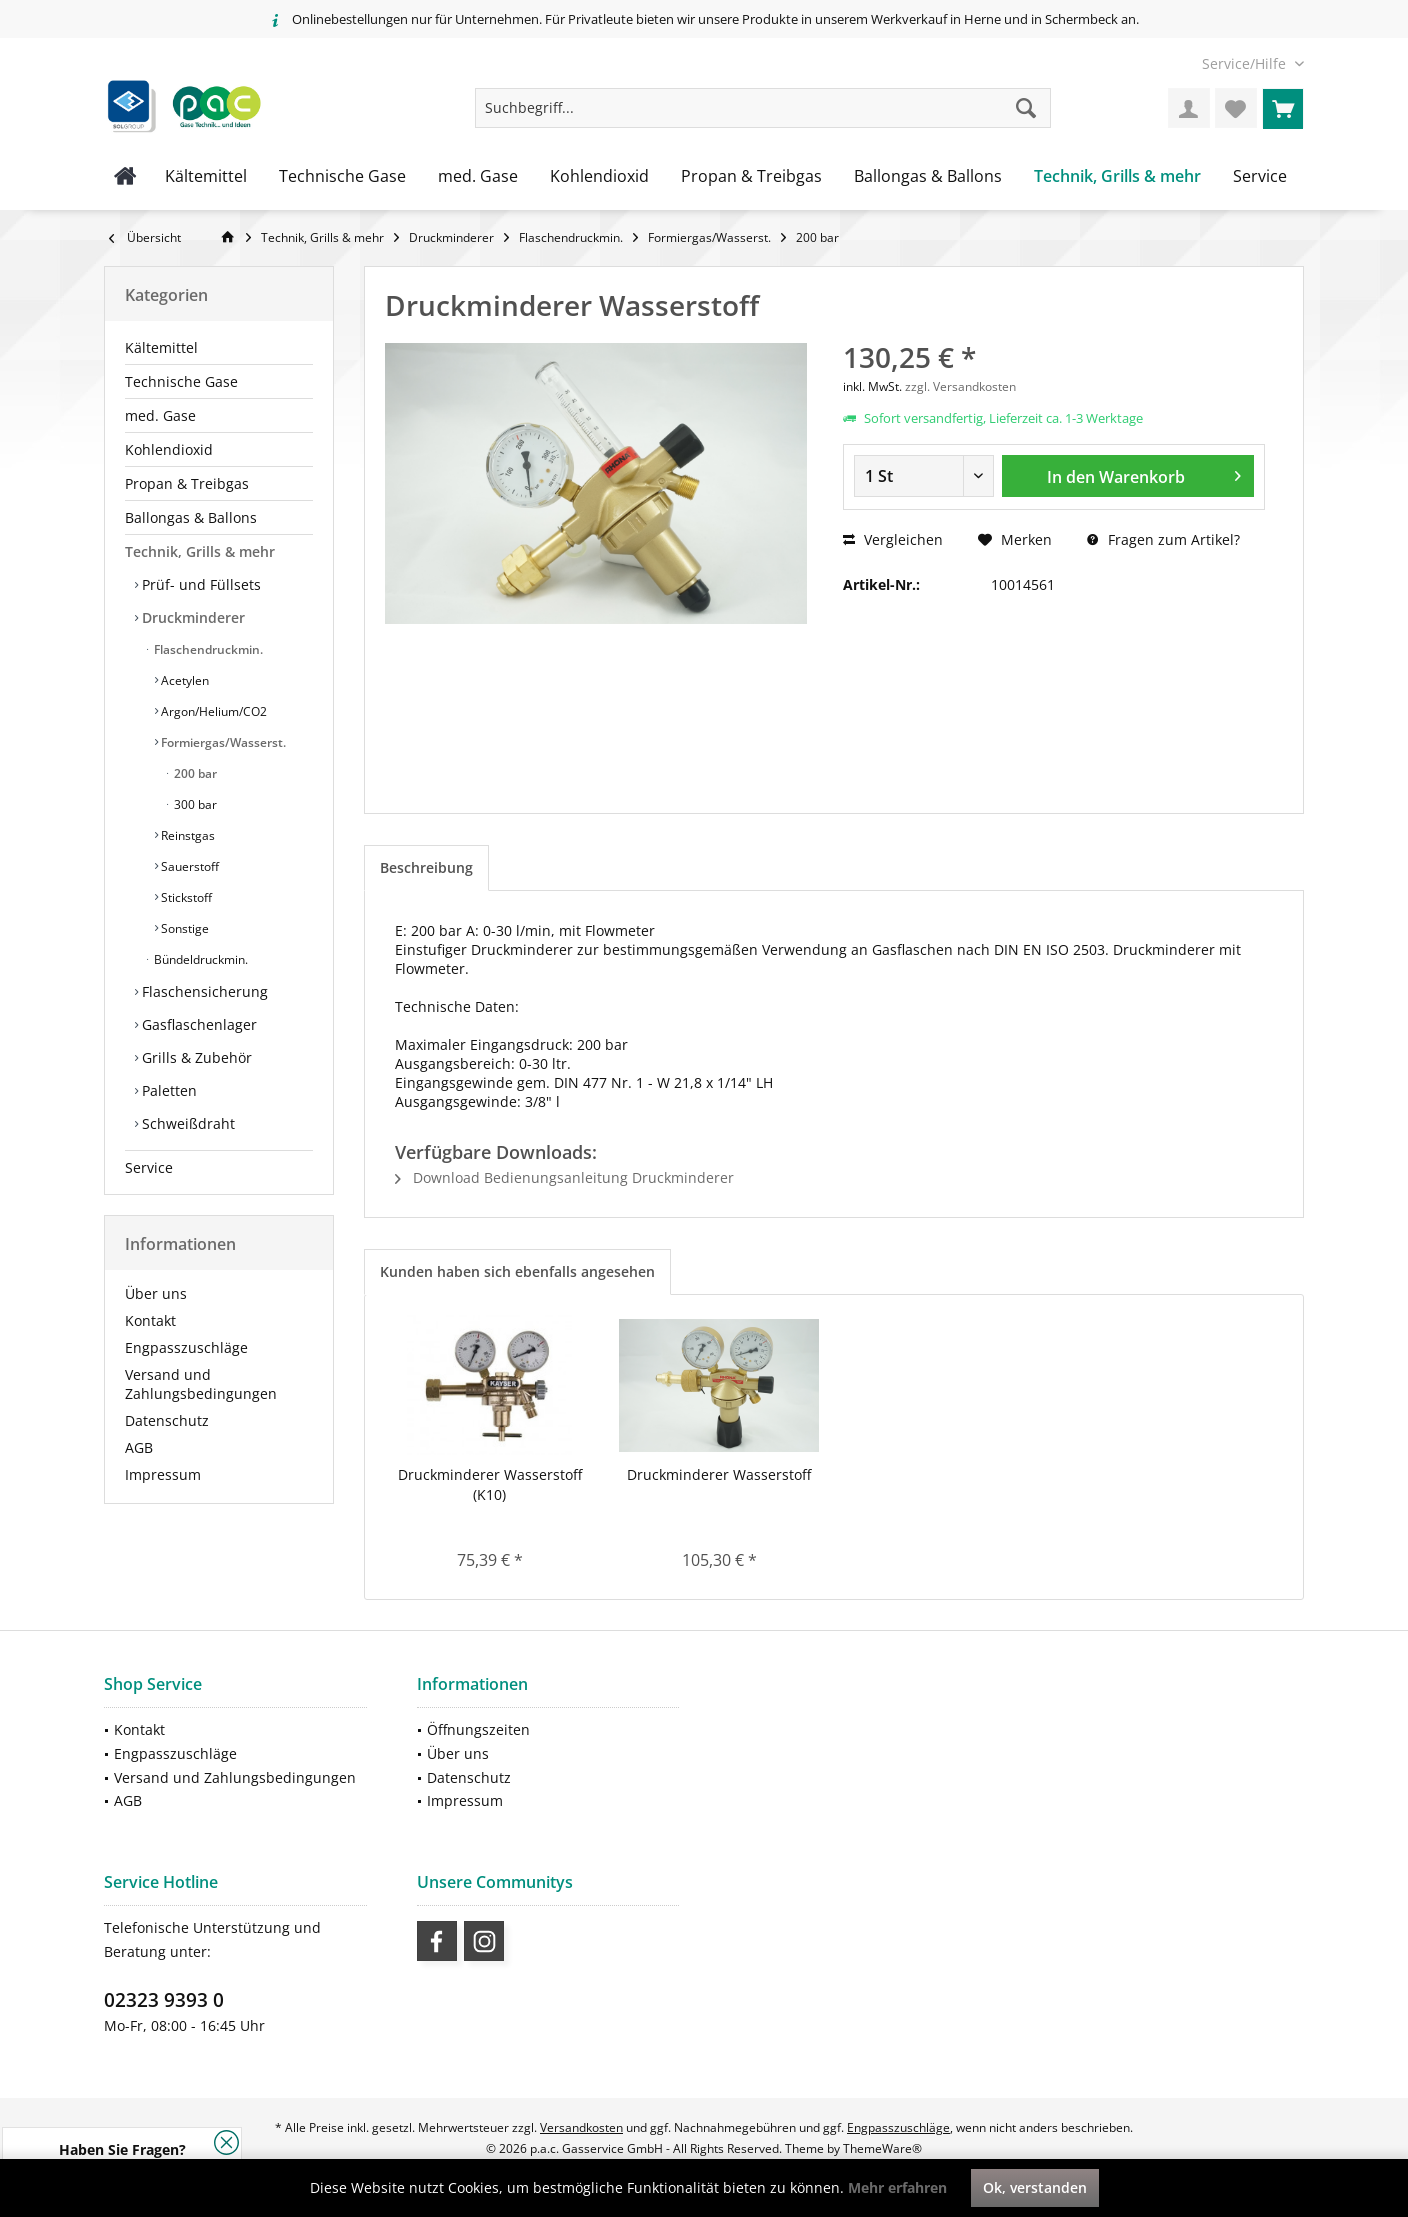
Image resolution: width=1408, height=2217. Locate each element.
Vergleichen (893, 539)
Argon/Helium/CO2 (212, 711)
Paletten (167, 1090)
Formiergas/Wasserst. (222, 742)
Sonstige (183, 928)
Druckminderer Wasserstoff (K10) (490, 1484)
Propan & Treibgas (187, 483)
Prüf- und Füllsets (199, 584)
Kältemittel (161, 347)
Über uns (156, 1293)
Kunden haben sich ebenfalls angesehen (517, 1271)
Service (149, 1167)
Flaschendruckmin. (207, 649)
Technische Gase (181, 381)
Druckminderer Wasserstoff (719, 1474)
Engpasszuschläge (186, 1347)
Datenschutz (167, 1420)
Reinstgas (186, 835)
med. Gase (160, 415)
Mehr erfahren (897, 2187)
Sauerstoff (188, 866)
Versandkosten (581, 2127)
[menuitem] (1245, 63)
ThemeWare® (882, 2148)
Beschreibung (426, 867)
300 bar (194, 804)
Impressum (163, 1474)
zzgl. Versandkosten (960, 386)
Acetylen (183, 680)
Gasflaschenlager (197, 1024)
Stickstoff (185, 897)
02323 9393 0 (164, 2000)
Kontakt (150, 1320)
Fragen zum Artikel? (1163, 539)
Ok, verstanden (1035, 2187)
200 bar (194, 773)
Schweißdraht (186, 1123)
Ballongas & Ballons (191, 517)
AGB (139, 1447)
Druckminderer (191, 617)
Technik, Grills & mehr (200, 551)
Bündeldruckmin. (199, 959)
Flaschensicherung (203, 991)
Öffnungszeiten (478, 1729)
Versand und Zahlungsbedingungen (201, 1384)
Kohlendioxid (169, 449)
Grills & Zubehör (195, 1057)
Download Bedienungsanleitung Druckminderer (564, 1177)
